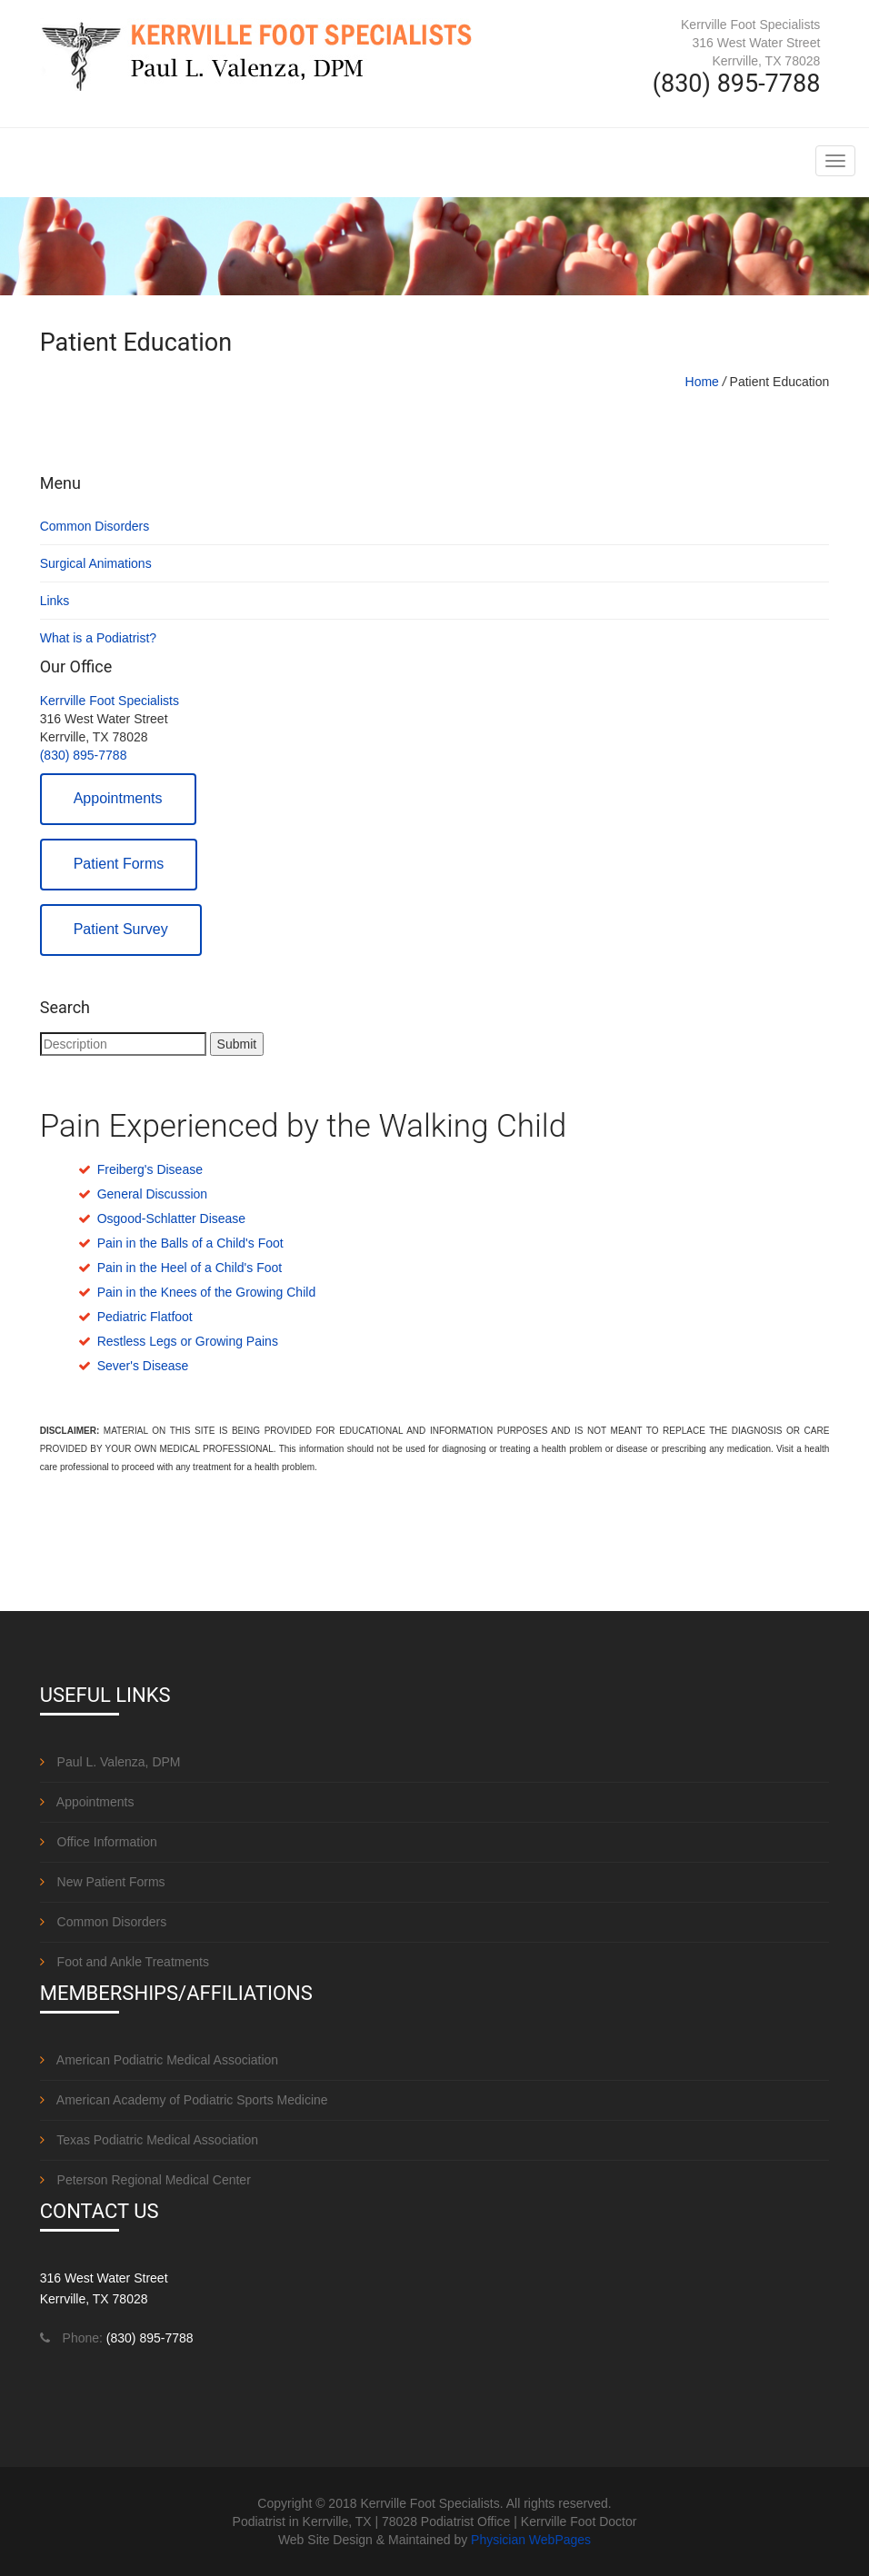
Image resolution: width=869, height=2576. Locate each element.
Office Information (98, 1842)
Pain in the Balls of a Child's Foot (190, 1243)
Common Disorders (95, 526)
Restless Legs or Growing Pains (187, 1341)
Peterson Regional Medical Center (145, 2180)
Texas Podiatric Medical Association (149, 2140)
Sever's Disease (143, 1365)
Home (702, 381)
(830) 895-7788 (83, 755)
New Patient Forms (102, 1882)
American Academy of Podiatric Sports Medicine (184, 2100)
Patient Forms (119, 863)
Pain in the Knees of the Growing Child (206, 1292)
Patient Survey (121, 929)
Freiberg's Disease (150, 1169)
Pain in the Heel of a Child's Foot (189, 1267)
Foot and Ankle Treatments (124, 1961)
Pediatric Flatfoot (145, 1316)
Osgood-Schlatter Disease (171, 1218)
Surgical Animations (96, 563)
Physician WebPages (531, 2539)
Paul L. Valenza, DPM (110, 1762)
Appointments (118, 798)
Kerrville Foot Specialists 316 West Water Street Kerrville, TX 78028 (750, 42)
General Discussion (152, 1194)
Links (55, 600)
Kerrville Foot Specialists (109, 700)
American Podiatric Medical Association (159, 2060)
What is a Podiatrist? (98, 638)
